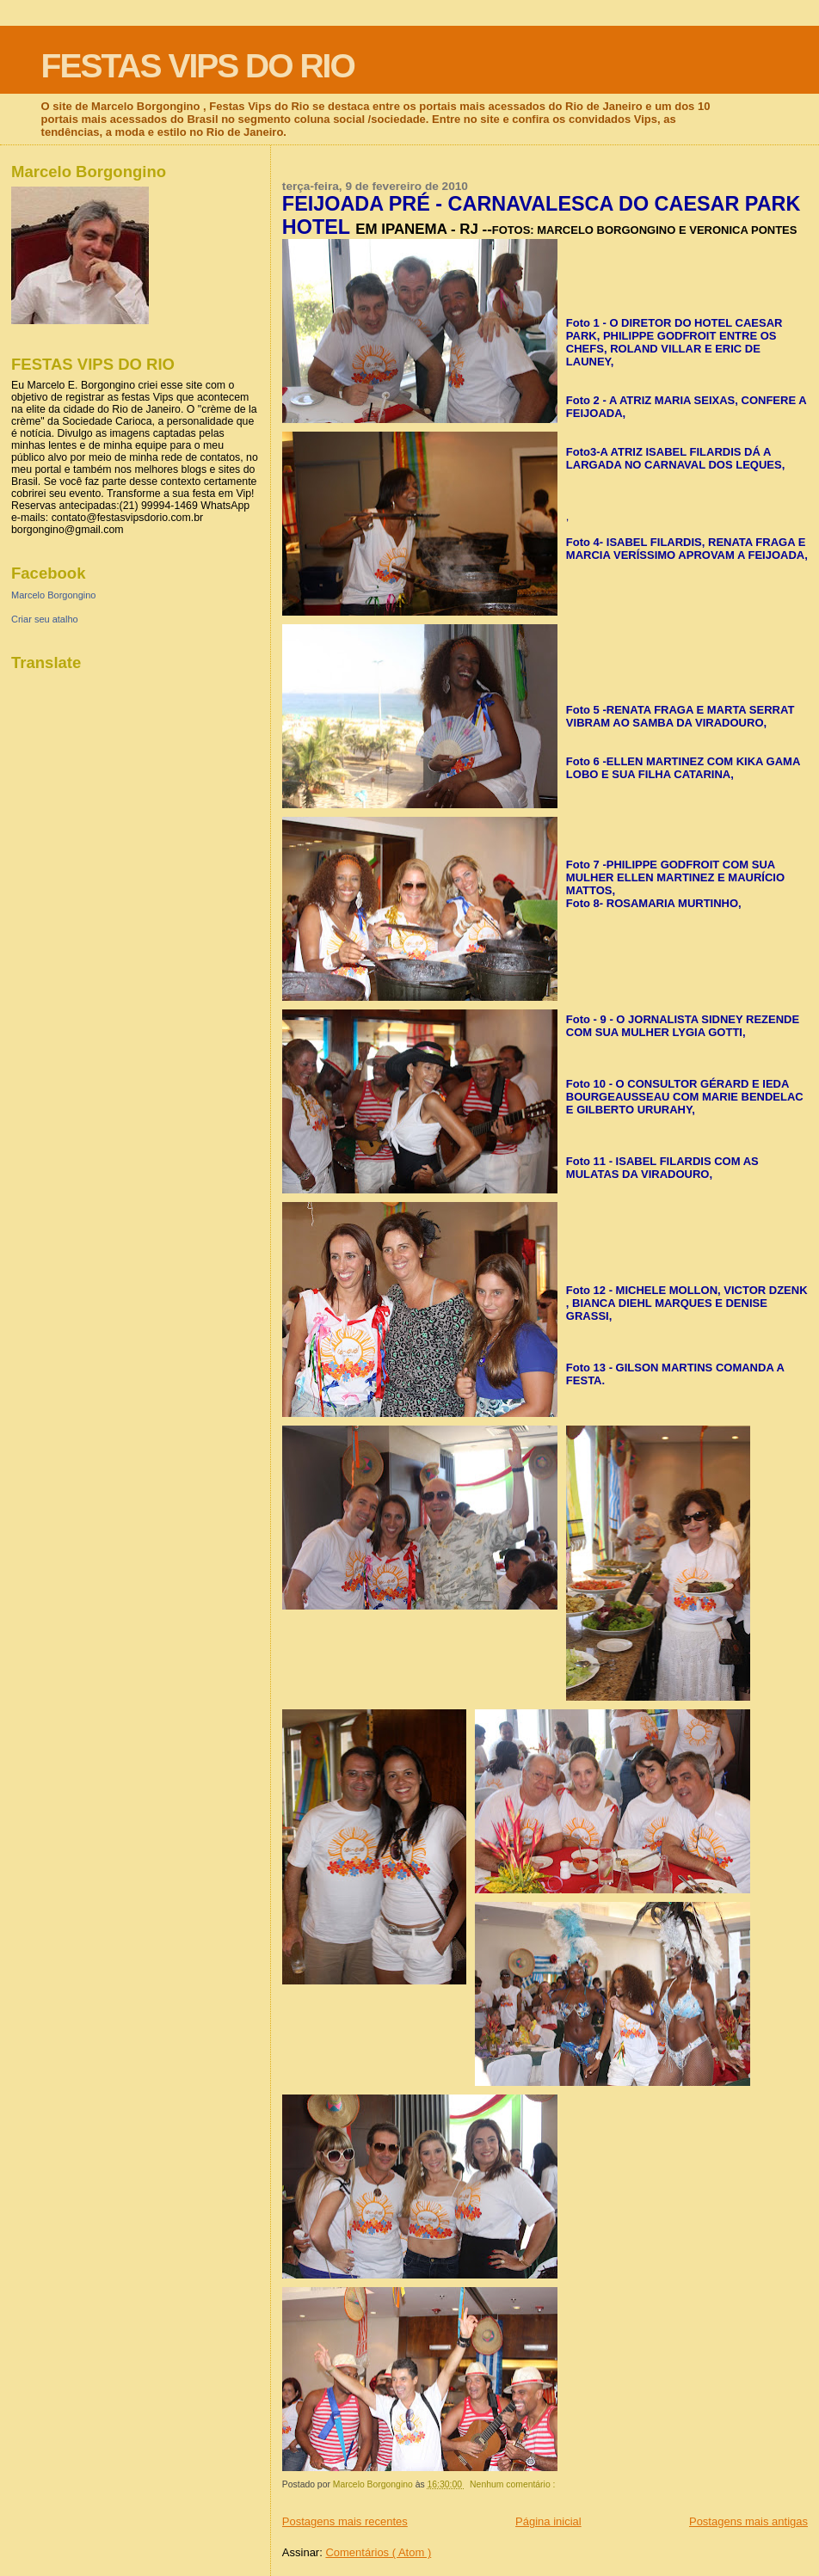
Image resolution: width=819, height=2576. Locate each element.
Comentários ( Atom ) (378, 2552)
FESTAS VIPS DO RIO (197, 65)
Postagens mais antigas (748, 2521)
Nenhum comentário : (513, 2484)
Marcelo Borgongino (53, 595)
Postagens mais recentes (345, 2521)
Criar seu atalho (44, 619)
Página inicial (548, 2521)
